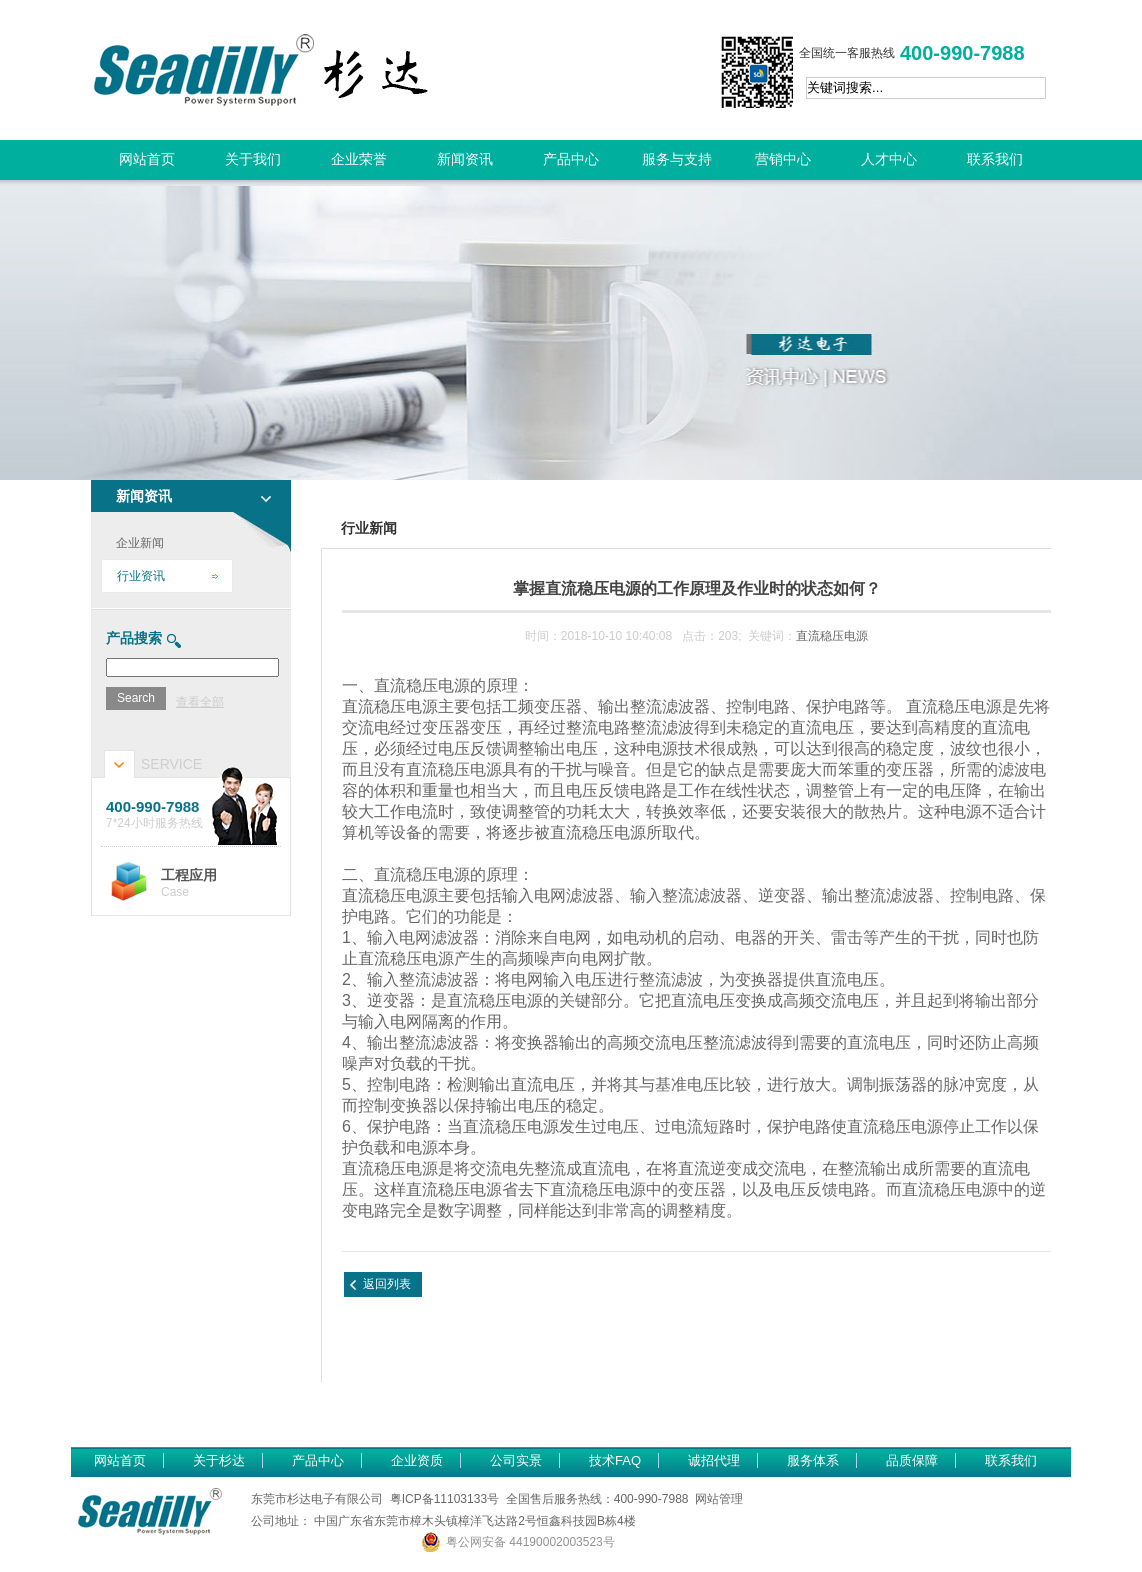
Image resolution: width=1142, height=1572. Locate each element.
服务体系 (813, 1460)
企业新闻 (140, 543)
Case (221, 883)
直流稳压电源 (832, 636)
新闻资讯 (465, 159)
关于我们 (253, 159)
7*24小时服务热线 (193, 814)
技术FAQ (615, 1460)
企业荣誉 (359, 159)
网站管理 (719, 1499)
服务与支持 (677, 159)
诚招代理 (714, 1460)
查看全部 (200, 702)
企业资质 (417, 1460)
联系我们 (995, 159)
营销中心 (783, 159)
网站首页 (147, 159)
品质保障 (912, 1460)
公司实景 (516, 1460)
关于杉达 (219, 1460)
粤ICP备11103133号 (444, 1499)
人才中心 (889, 159)
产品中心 (571, 159)
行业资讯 (141, 576)
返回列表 (387, 1284)
